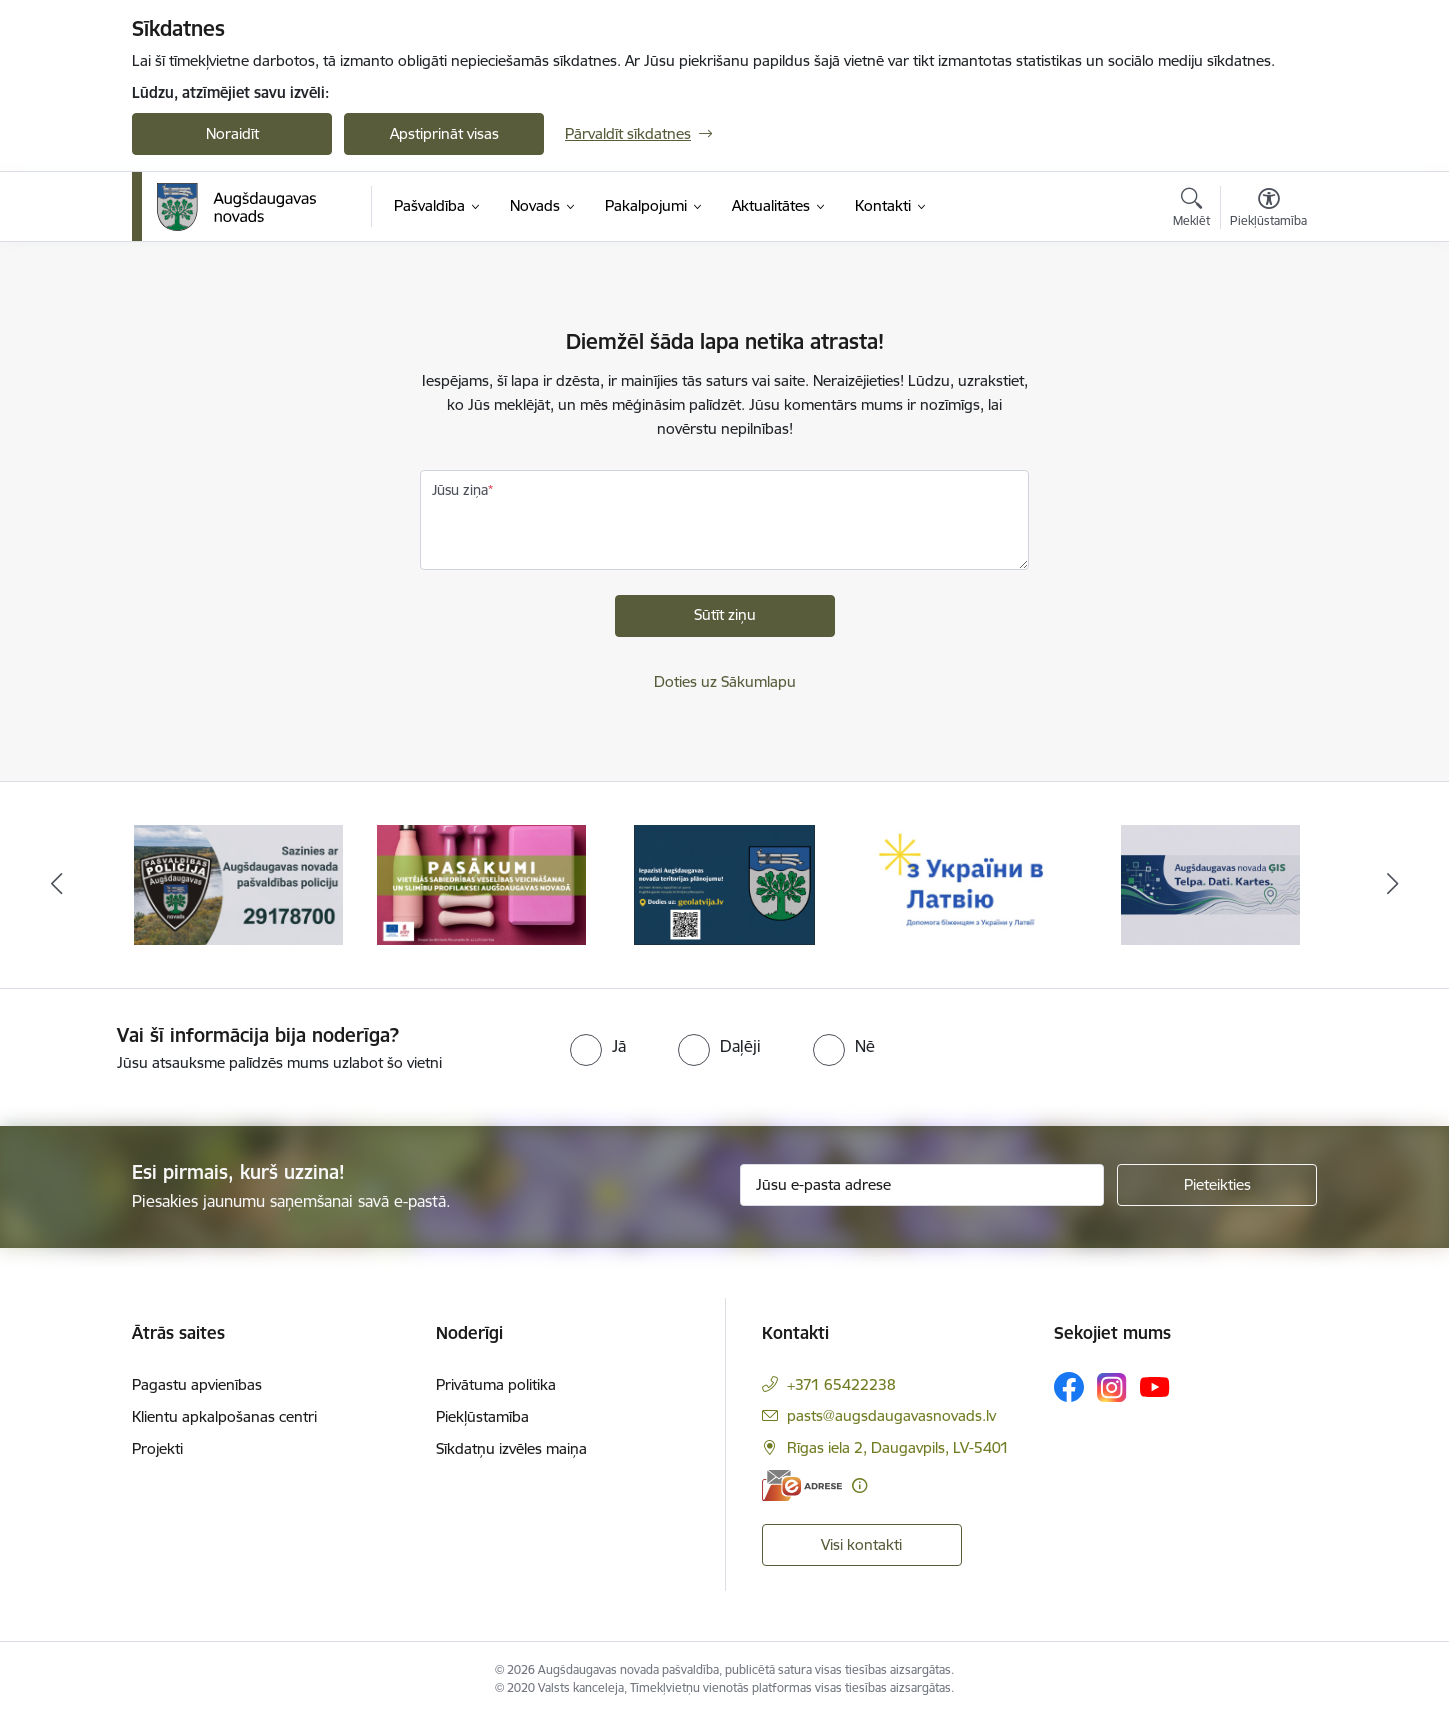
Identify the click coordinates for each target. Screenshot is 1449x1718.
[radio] (598, 1046)
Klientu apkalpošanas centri (224, 1416)
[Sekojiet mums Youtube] (1155, 1386)
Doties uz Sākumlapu (725, 681)
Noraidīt (232, 133)
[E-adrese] (802, 1485)
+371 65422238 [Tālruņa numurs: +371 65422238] (841, 1384)
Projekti (157, 1448)
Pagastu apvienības (197, 1384)
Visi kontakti (861, 1544)
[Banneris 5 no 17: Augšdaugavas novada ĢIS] (1211, 883)
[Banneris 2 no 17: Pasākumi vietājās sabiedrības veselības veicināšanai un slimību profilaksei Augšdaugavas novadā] (482, 883)
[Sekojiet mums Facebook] (1069, 1387)
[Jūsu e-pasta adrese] (922, 1185)
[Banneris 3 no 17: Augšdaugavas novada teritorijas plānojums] (724, 883)
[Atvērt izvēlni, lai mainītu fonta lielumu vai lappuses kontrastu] (1268, 210)
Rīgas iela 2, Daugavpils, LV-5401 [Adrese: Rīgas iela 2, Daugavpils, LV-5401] (898, 1447)
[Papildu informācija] (859, 1485)
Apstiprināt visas (444, 133)
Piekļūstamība (482, 1416)
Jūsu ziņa (460, 490)
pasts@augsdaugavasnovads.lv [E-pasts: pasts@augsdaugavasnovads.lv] (891, 1415)
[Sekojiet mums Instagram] (1112, 1387)
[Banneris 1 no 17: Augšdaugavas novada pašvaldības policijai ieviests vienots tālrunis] (239, 883)
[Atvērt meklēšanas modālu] (1191, 210)
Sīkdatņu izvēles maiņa (511, 1448)
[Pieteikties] (1217, 1185)
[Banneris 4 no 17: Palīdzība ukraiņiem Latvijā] (967, 883)
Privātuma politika (496, 1384)
